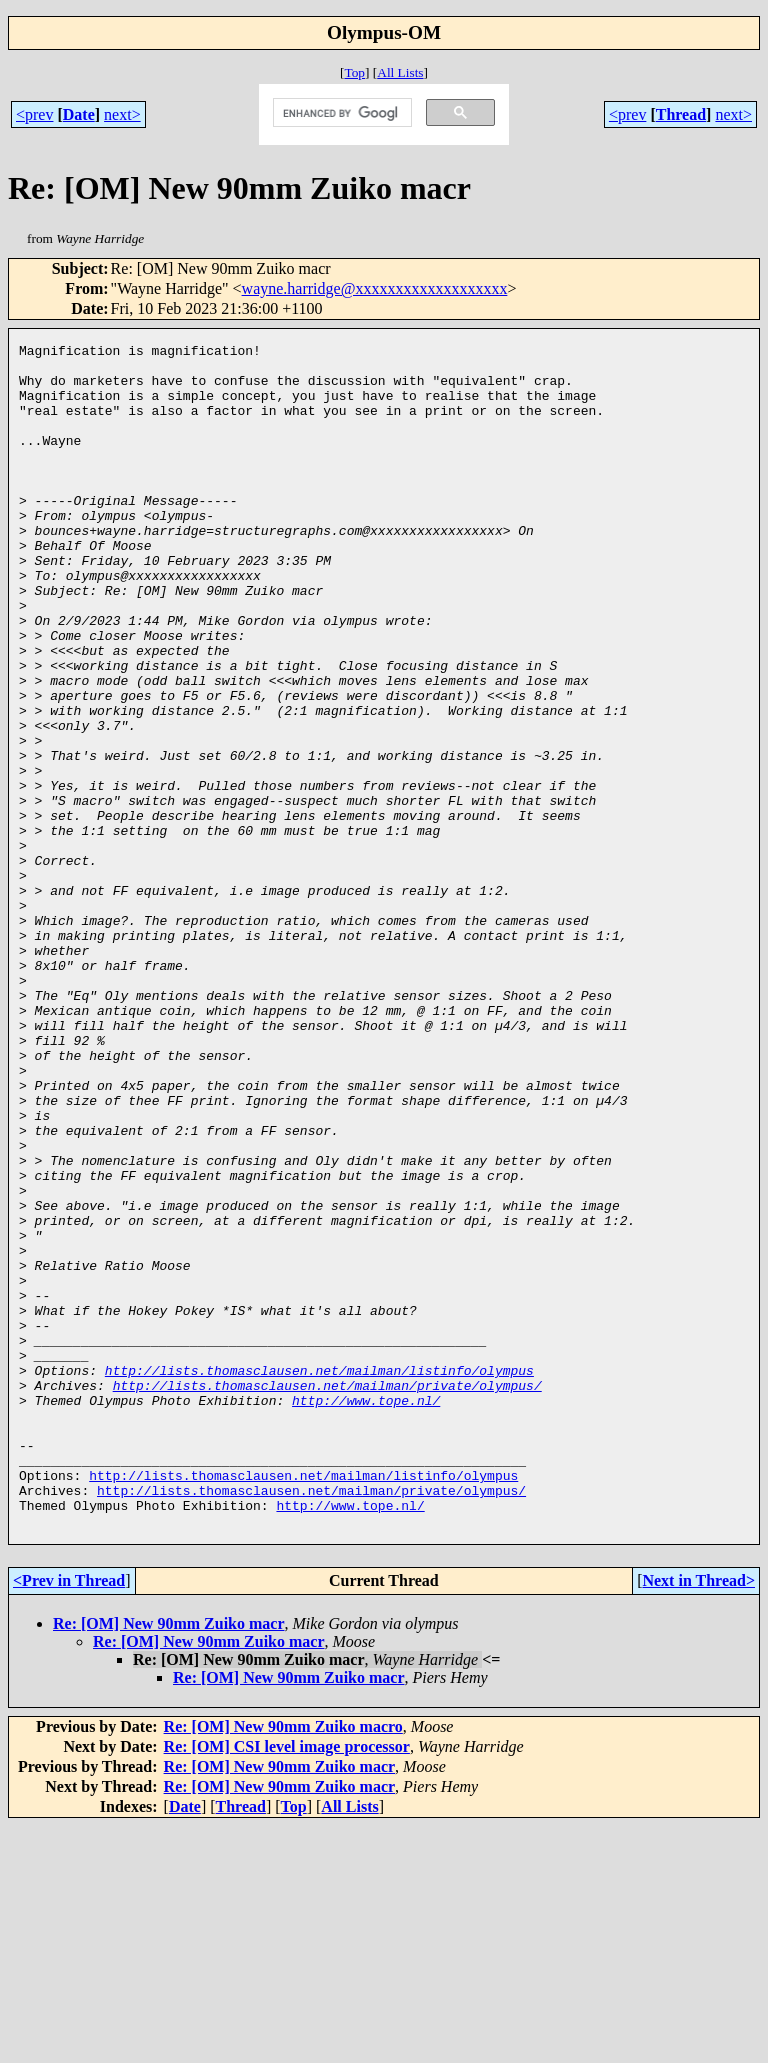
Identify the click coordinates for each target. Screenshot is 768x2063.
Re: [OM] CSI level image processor (287, 1983)
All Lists (400, 72)
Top (354, 72)
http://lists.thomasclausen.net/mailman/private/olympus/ (327, 1595)
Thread (681, 114)
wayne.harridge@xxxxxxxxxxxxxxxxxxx (375, 288)
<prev (34, 114)
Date (79, 114)
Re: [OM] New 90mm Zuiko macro (283, 1963)
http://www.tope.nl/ (366, 1613)
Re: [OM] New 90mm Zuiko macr (169, 1860)
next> (122, 114)
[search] (341, 113)
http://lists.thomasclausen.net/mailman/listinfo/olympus (319, 1577)
